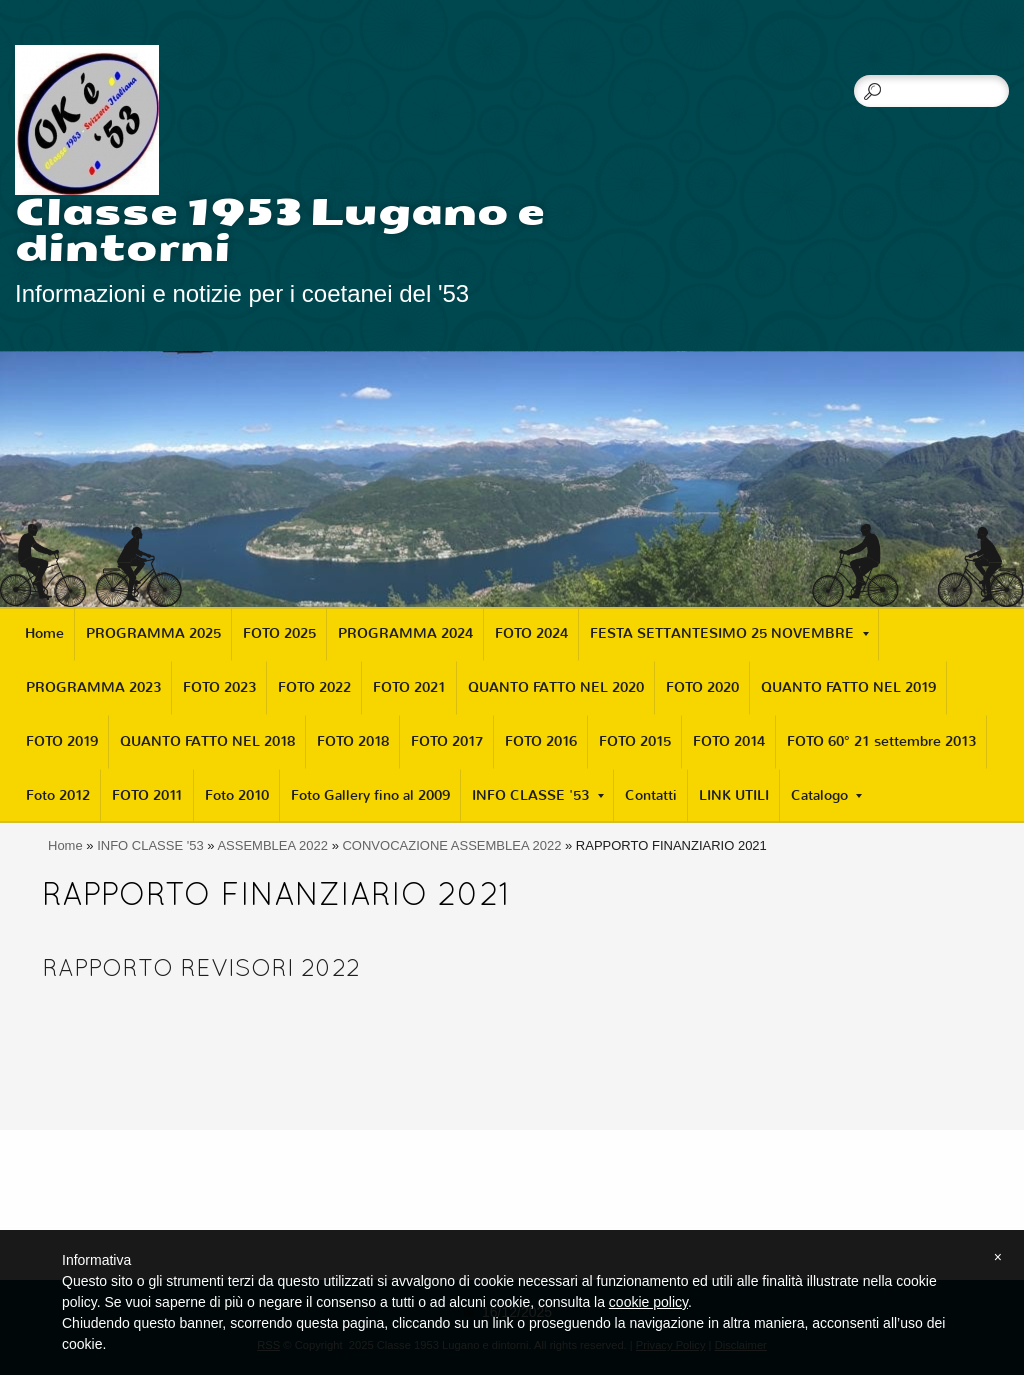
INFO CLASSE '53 (538, 795)
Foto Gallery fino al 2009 (370, 795)
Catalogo (826, 795)
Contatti (651, 795)
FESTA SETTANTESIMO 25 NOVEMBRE (729, 633)
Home (44, 633)
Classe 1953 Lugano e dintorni (280, 230)
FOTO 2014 (729, 741)
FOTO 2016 (541, 741)
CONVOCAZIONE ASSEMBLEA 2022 (451, 845)
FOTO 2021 (409, 687)
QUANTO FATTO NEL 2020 (556, 687)
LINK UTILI (734, 795)
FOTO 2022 (314, 687)
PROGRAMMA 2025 (153, 633)
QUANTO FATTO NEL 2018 (207, 741)
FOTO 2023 (219, 687)
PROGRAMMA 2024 (405, 633)
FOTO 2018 (353, 741)
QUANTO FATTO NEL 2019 (848, 687)
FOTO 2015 (635, 741)
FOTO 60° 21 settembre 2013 (881, 741)
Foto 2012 (58, 795)
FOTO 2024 (531, 633)
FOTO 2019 (62, 741)
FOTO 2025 (279, 633)
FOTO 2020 (702, 687)
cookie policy (648, 1302)
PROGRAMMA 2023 (93, 687)
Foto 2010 (237, 795)
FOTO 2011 (147, 795)
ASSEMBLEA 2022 (272, 845)
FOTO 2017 (447, 741)
